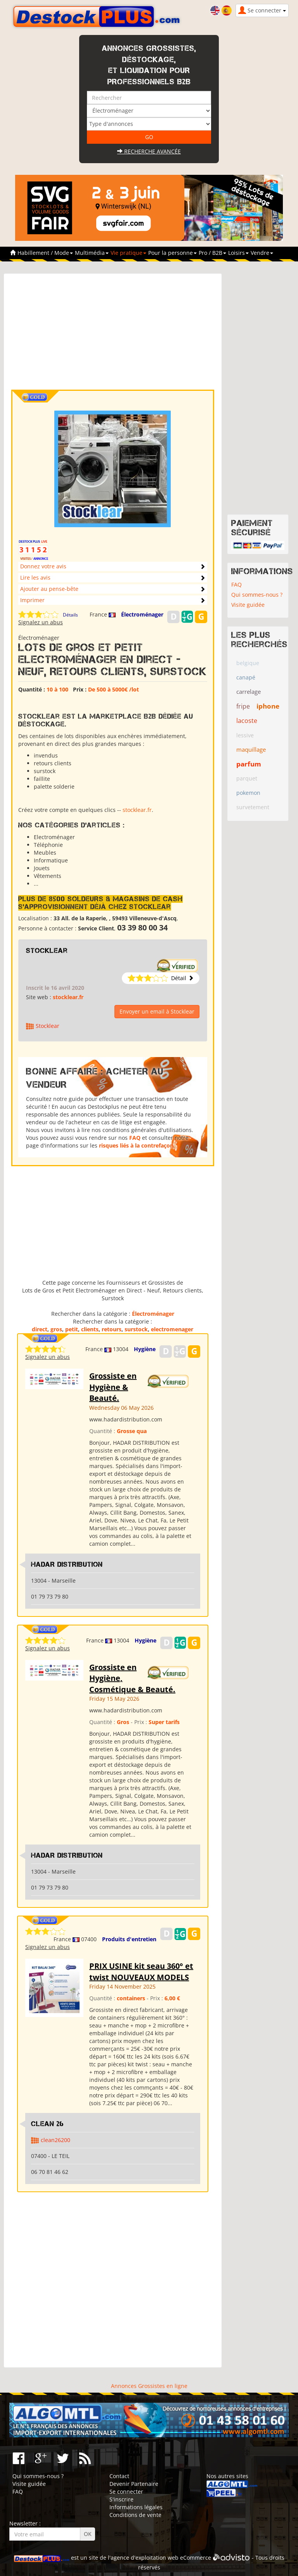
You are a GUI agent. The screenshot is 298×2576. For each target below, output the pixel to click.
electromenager (172, 1329)
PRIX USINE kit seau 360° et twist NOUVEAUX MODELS (141, 1971)
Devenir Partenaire (133, 2483)
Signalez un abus (40, 622)
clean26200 (55, 2140)
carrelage (248, 691)
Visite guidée (248, 604)
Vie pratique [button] (128, 252)
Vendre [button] (262, 252)
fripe (243, 706)
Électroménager (142, 614)
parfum (248, 763)
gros (56, 1329)
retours (111, 1329)
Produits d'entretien (129, 1939)
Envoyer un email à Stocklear (157, 1011)
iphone (267, 706)
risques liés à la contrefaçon (136, 1145)
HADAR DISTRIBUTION (67, 1564)
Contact (119, 2476)
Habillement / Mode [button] (45, 252)
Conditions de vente (135, 2515)
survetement (252, 807)
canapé (245, 677)
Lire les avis (35, 577)
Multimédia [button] (92, 252)
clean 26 (47, 2124)
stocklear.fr (137, 809)
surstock (136, 1329)
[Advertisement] (112, 335)
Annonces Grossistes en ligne (149, 2386)
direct (39, 1329)
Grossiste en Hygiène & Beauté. (113, 1387)
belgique (247, 663)
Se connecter (126, 2491)
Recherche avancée (149, 151)
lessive (245, 735)
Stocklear (47, 950)
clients (90, 1329)
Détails (70, 614)
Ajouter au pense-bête (49, 588)
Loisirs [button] (238, 252)
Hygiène (145, 1349)
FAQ (134, 1137)
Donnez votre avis (43, 566)
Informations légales (136, 2507)
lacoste (246, 720)
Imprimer (32, 600)
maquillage (251, 749)
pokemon (248, 792)
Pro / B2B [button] (212, 252)
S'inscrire (121, 2499)
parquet (246, 778)
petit (71, 1329)
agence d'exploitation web (144, 2557)
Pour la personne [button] (172, 252)
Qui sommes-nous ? (256, 594)
